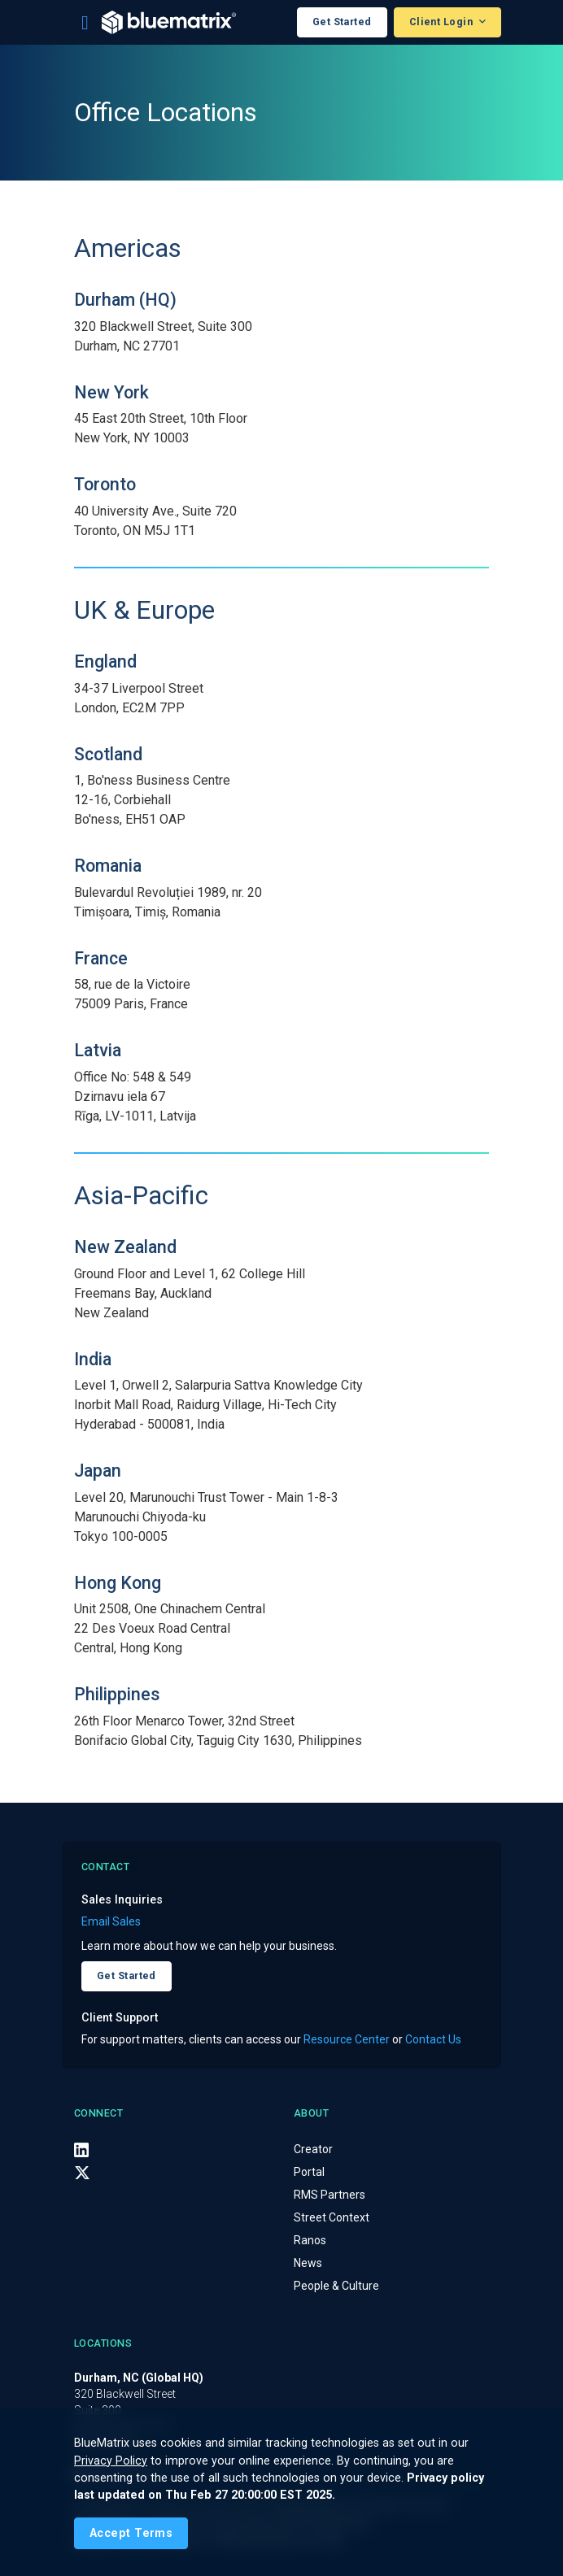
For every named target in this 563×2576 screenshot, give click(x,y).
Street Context (331, 2217)
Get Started (342, 21)
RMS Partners (329, 2194)
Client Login (442, 21)
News (308, 2262)
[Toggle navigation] (85, 23)
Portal (309, 2171)
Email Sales (111, 1921)
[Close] (131, 2533)
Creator (313, 2149)
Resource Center (346, 2039)
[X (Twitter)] (82, 2173)
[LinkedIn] (81, 2150)
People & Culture (336, 2285)
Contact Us (433, 2039)
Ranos (310, 2240)
